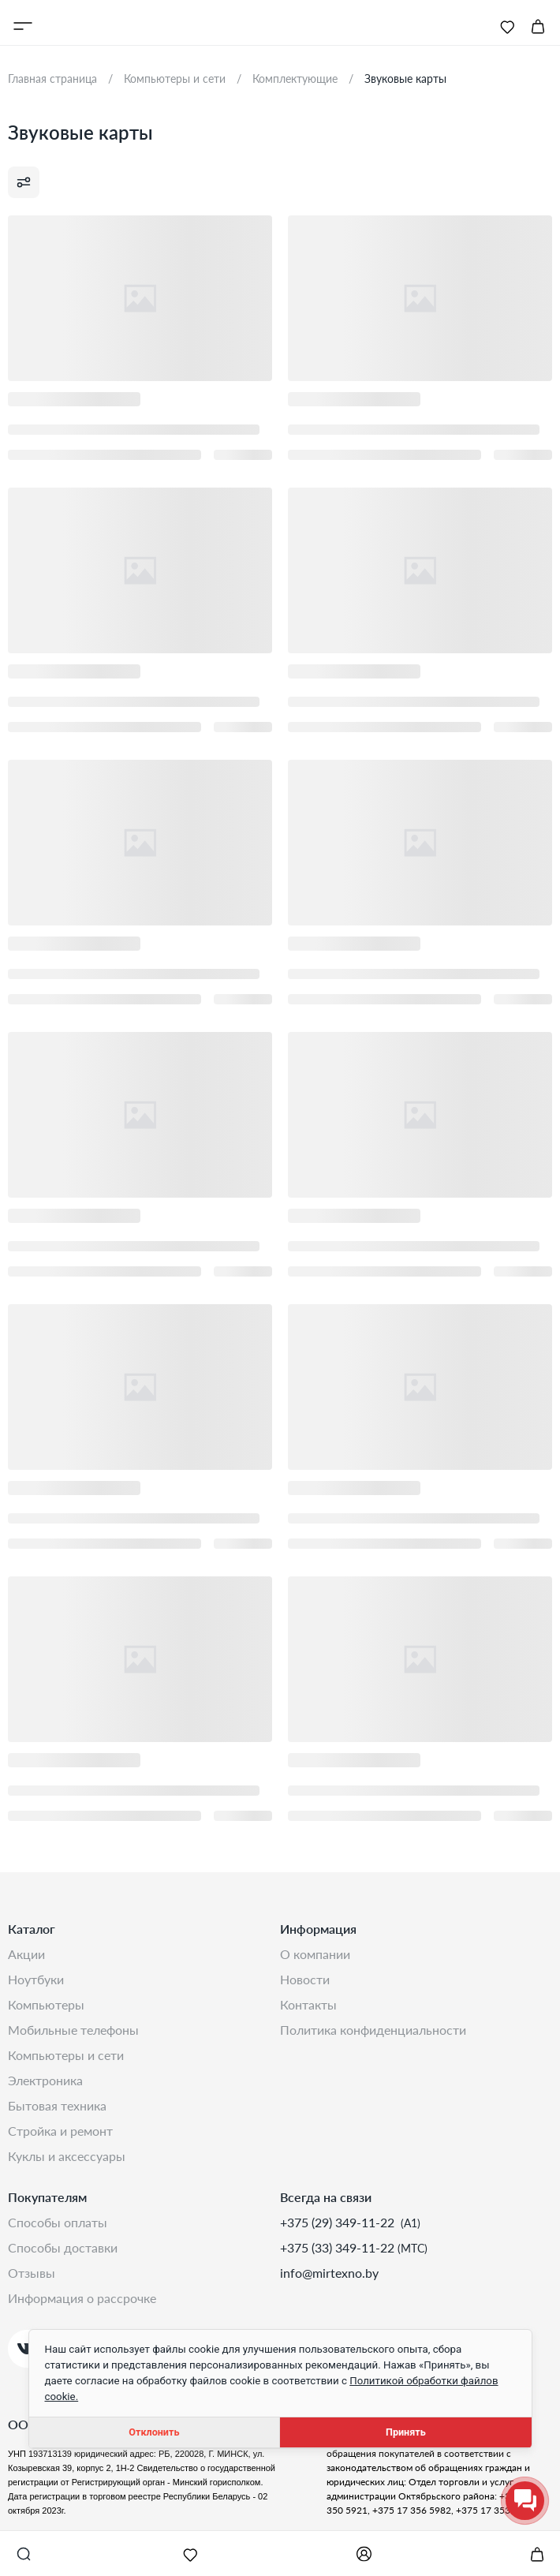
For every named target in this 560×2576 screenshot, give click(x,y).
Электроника (45, 2080)
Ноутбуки (36, 1979)
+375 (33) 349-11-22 (339, 2247)
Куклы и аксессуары (66, 2155)
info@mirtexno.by (329, 2272)
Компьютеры (46, 2004)
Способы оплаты (57, 2222)
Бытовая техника (57, 2105)
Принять (406, 2432)
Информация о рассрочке (82, 2297)
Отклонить (154, 2432)
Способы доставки (63, 2247)
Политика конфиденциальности (373, 2029)
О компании (315, 1953)
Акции (26, 1953)
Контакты (308, 2004)
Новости (305, 1979)
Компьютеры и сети (66, 2054)
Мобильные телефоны (73, 2029)
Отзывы (31, 2272)
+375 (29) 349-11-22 (339, 2222)
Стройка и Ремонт (60, 2130)
